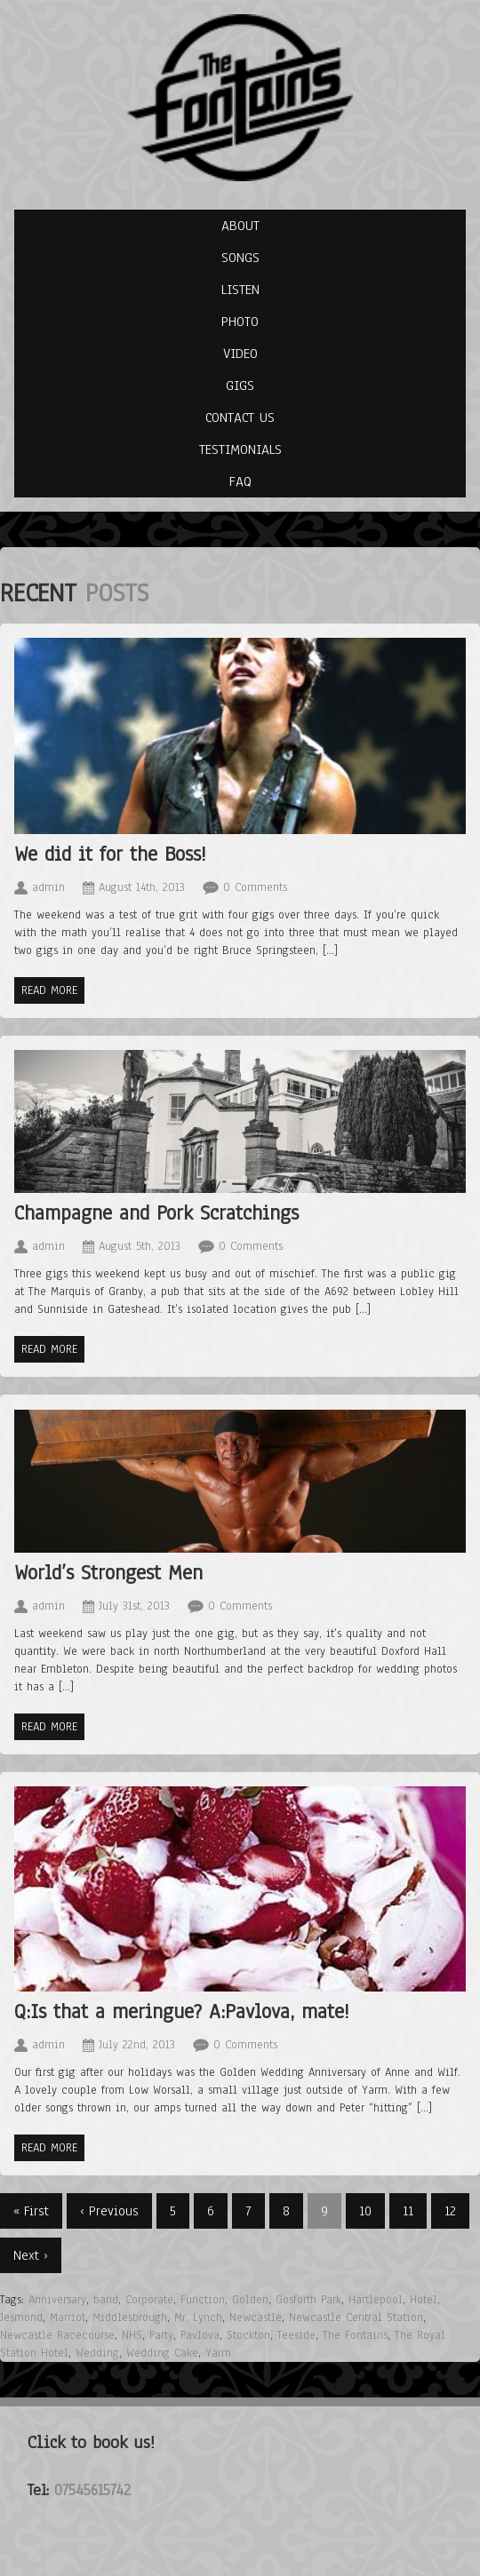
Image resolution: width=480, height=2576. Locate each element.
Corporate (149, 2300)
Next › (30, 2255)
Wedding (97, 2353)
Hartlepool (375, 2300)
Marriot (67, 2318)
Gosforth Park (308, 2300)
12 (450, 2211)
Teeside (296, 2335)
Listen (240, 289)
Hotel (423, 2300)
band (105, 2300)
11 (408, 2211)
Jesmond (21, 2318)
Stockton (248, 2335)
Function (202, 2300)
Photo (240, 321)
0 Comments (255, 887)
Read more (49, 990)
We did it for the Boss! (110, 854)
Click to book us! (91, 2442)
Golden (250, 2300)
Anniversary (57, 2300)
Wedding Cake (162, 2353)
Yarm (218, 2353)
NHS (132, 2335)
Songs (240, 257)
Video (240, 353)
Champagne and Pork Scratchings (156, 1213)
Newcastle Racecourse (57, 2335)
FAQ (240, 481)
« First (31, 2211)
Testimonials (240, 449)
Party (161, 2335)
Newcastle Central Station (356, 2318)
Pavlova (200, 2335)
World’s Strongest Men (108, 1572)
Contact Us (240, 417)
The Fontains (355, 2335)
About (240, 225)
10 (365, 2211)
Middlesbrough (129, 2318)
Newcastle (255, 2318)
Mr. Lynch (198, 2318)
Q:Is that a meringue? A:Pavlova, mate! (181, 2011)
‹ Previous (109, 2211)
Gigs (240, 385)
